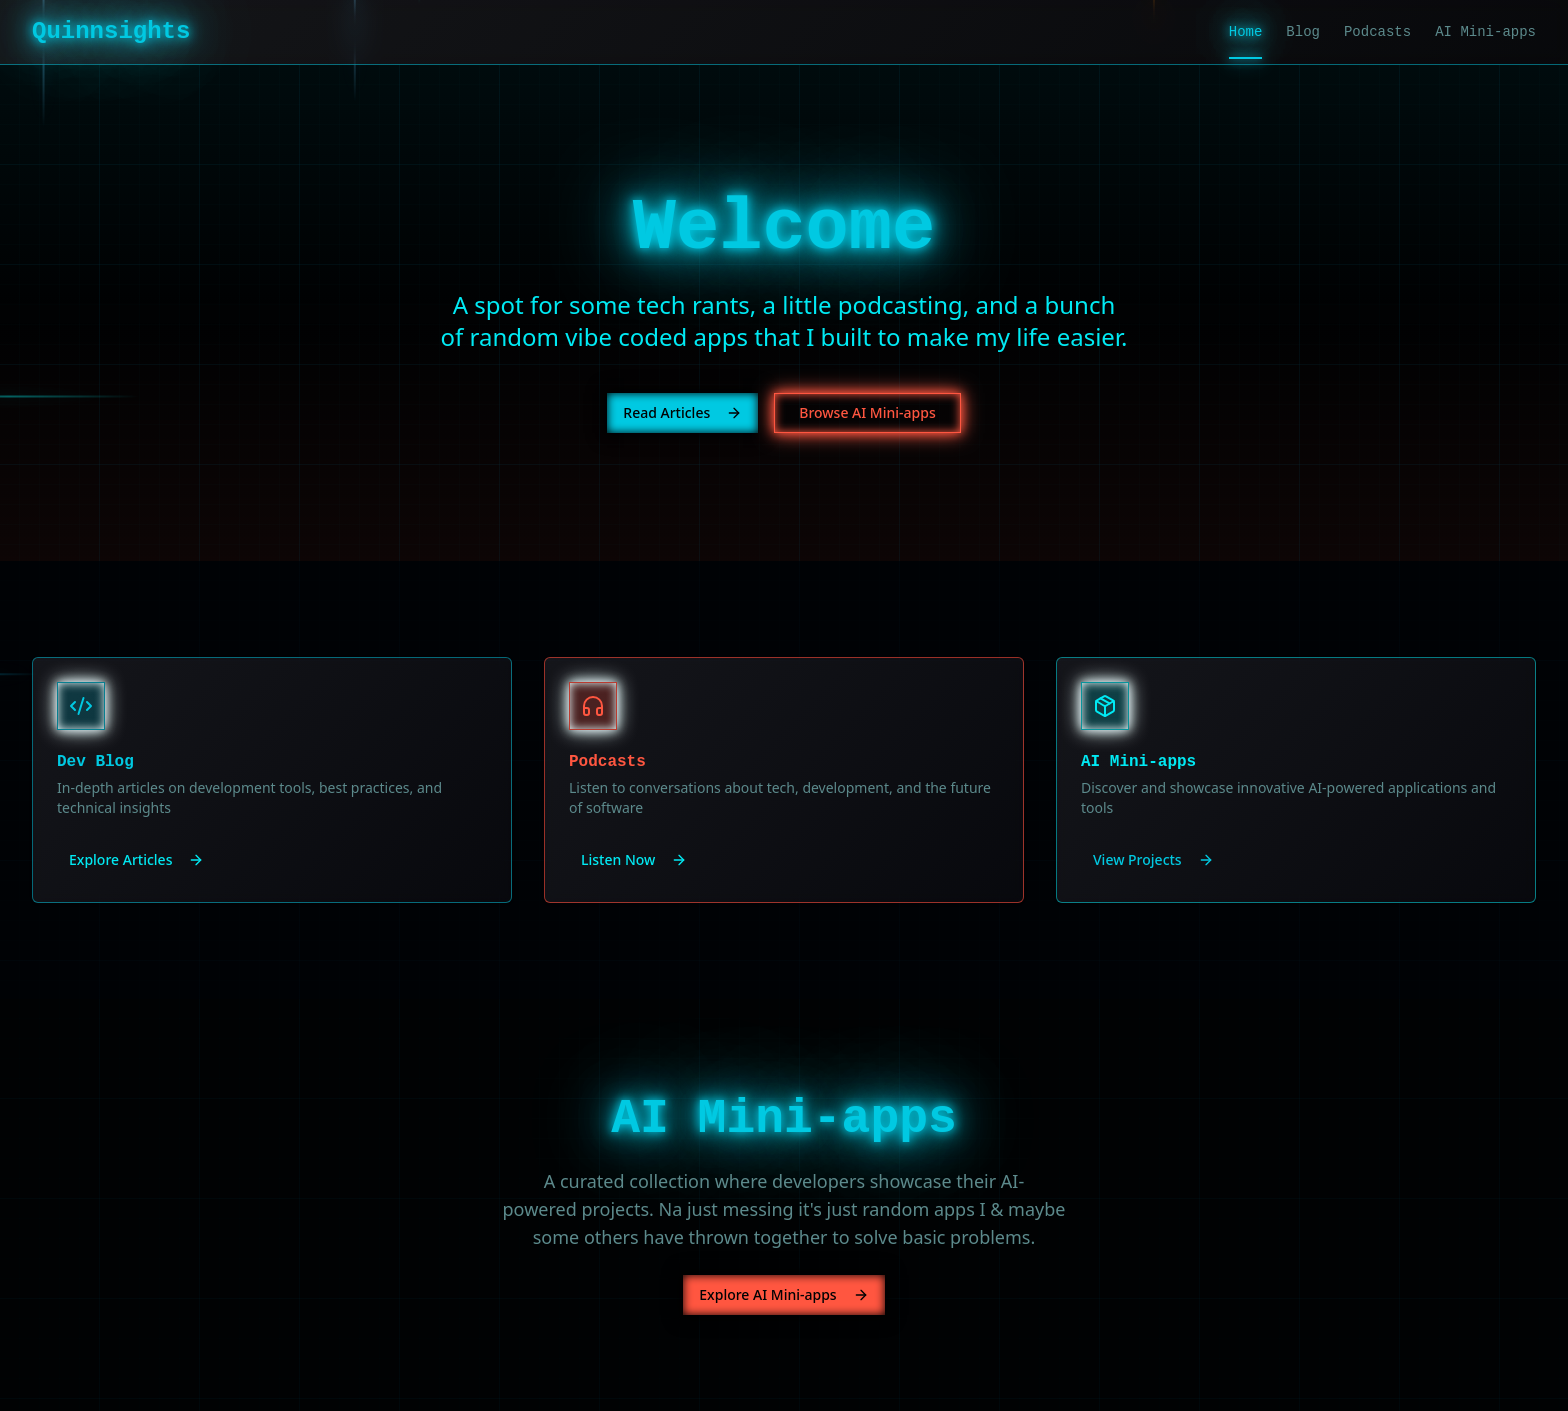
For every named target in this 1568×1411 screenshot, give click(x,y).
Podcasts (1377, 32)
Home (1246, 33)
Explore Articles (136, 859)
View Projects (1153, 859)
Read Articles (682, 412)
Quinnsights (111, 31)
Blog (1303, 32)
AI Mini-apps (1485, 32)
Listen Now (634, 859)
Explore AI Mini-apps (783, 1294)
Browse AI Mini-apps (867, 412)
